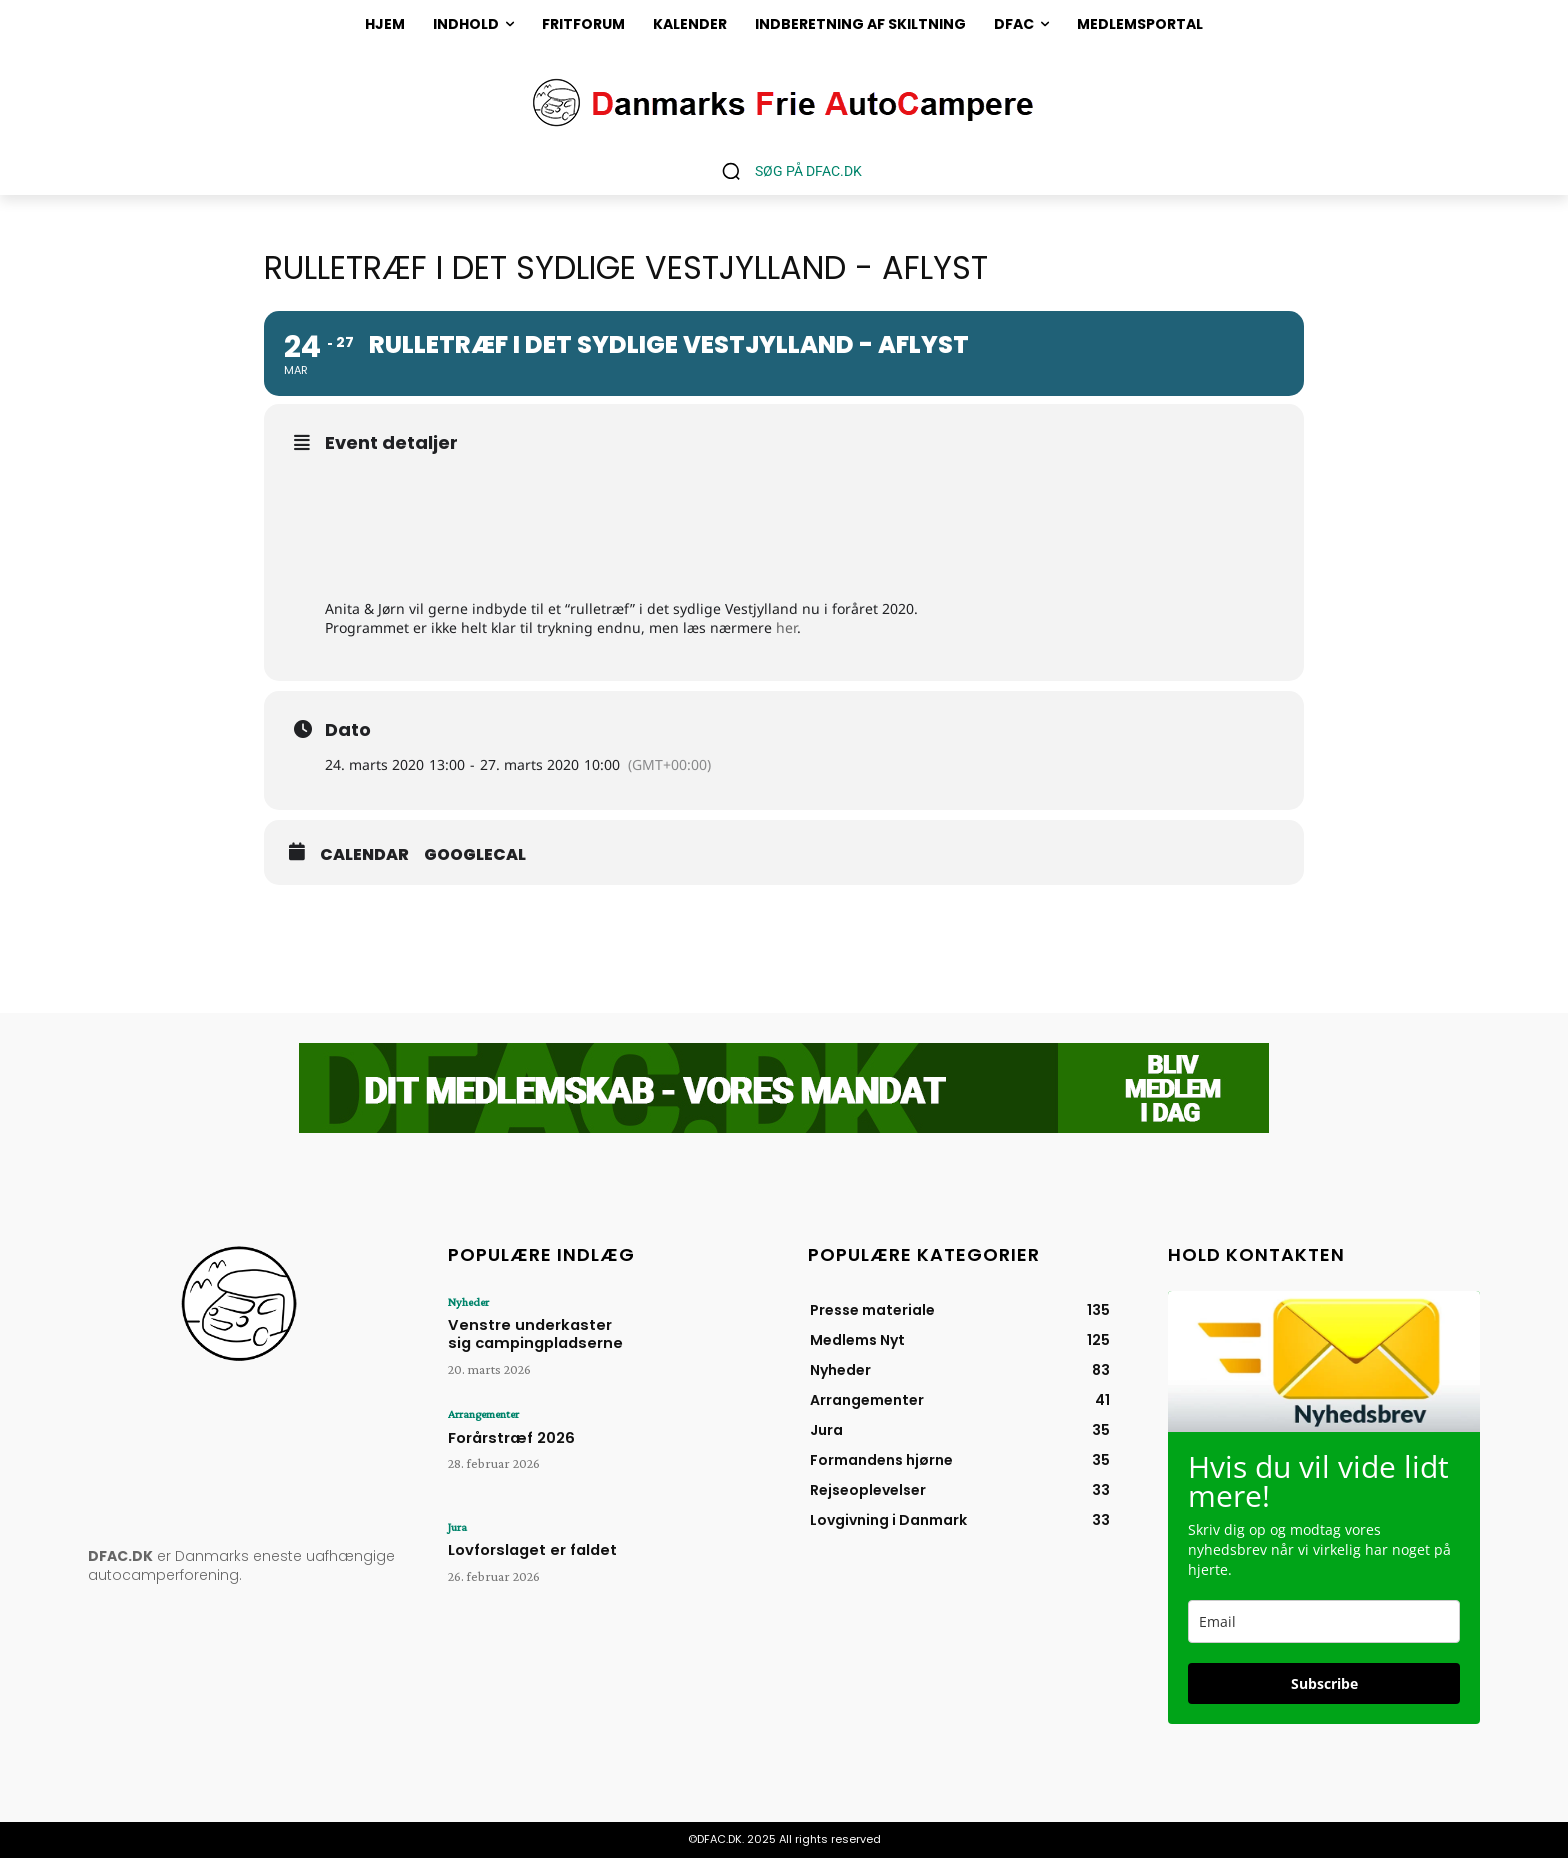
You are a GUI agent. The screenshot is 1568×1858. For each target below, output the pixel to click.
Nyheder (468, 1302)
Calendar (364, 855)
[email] (1324, 1621)
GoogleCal (475, 855)
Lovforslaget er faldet (524, 1548)
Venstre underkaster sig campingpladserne (531, 1331)
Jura (457, 1527)
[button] (784, 171)
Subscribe (1324, 1683)
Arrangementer (483, 1414)
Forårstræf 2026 (505, 1435)
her (786, 627)
